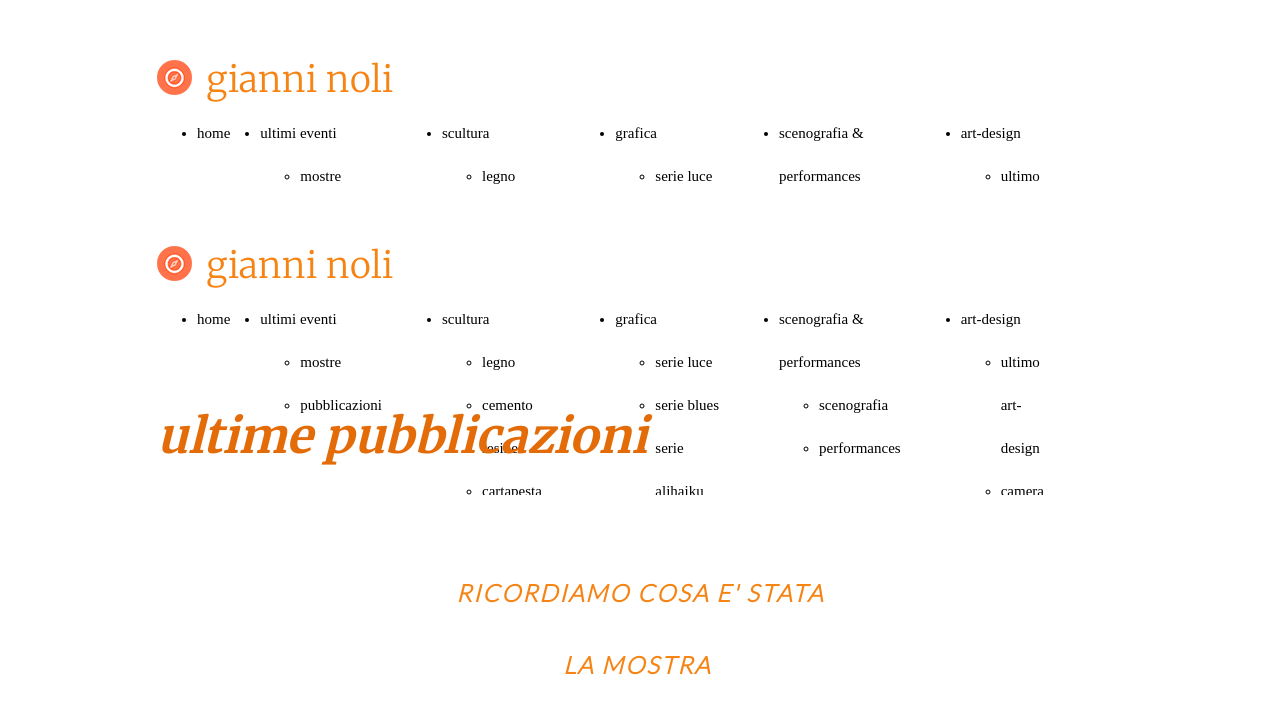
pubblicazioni (341, 405)
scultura (465, 133)
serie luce (683, 176)
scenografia (853, 405)
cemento (507, 405)
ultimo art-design (1020, 405)
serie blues (687, 405)
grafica (636, 133)
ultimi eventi (298, 133)
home (213, 133)
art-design (991, 133)
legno (498, 176)
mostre (320, 176)
